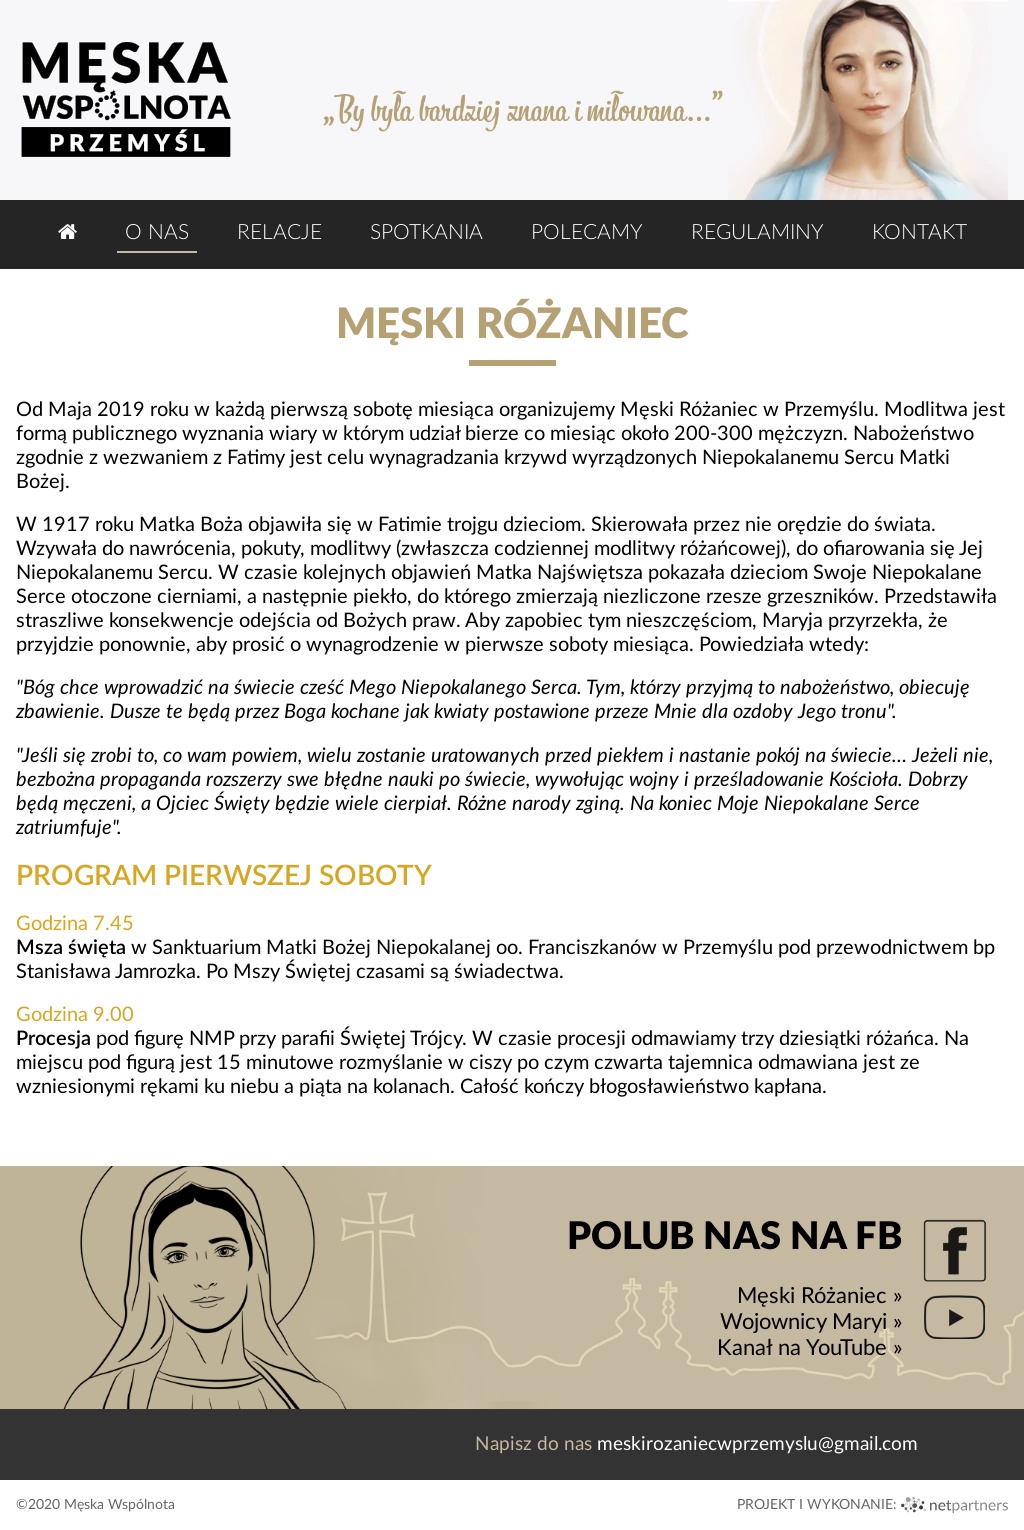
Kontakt (919, 232)
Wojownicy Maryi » (811, 1322)
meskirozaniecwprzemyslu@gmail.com (757, 1444)
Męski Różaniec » (819, 1296)
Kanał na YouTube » (809, 1348)
